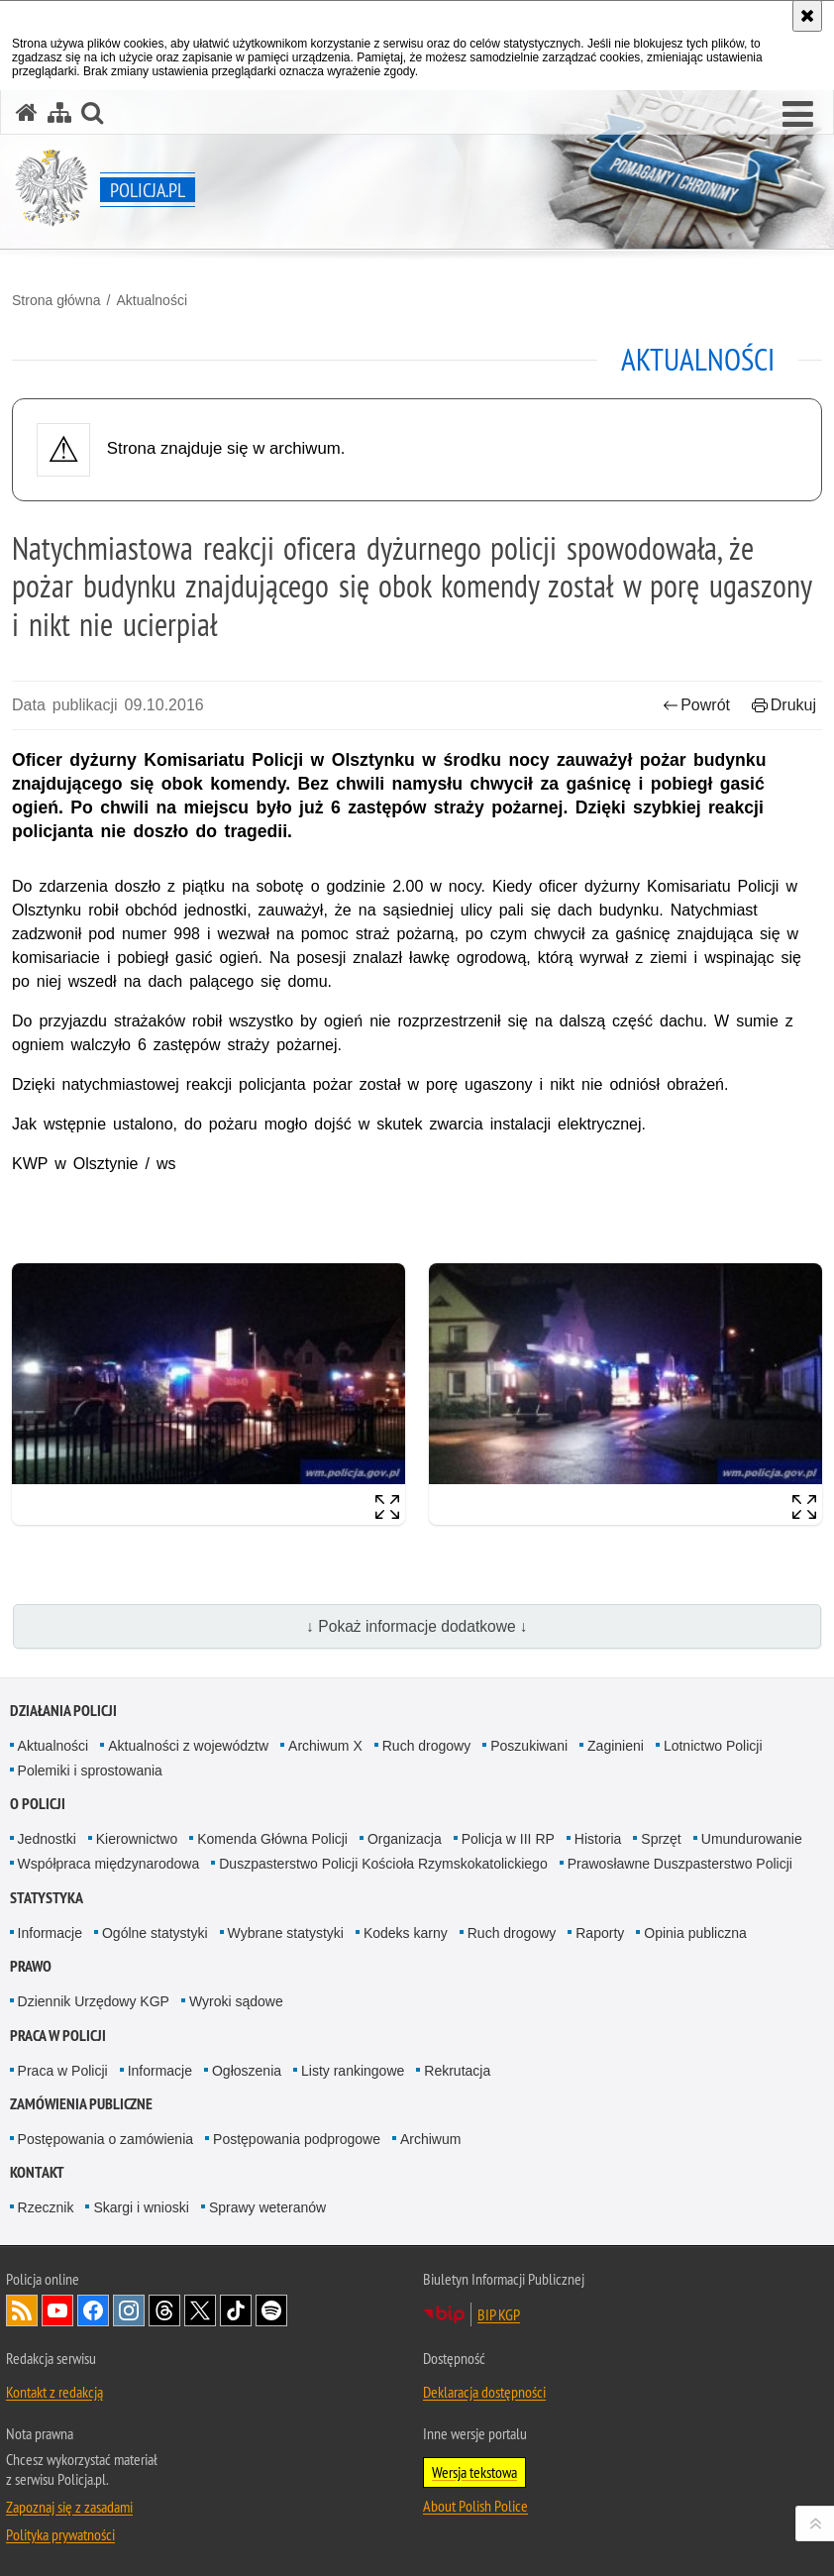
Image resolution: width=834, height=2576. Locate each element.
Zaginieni (615, 1746)
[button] (797, 115)
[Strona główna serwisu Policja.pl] (27, 112)
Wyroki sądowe (236, 2001)
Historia (597, 1839)
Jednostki (47, 1839)
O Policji (37, 1803)
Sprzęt (660, 1839)
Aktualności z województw (188, 1746)
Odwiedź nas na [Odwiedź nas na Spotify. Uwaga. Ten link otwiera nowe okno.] (271, 2310)
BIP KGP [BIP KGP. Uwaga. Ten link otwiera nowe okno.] (498, 2314)
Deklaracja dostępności (484, 2392)
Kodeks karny (406, 1933)
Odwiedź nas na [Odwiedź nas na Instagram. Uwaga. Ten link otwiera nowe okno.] (129, 2310)
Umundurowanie (751, 1839)
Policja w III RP (508, 1839)
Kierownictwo (136, 1839)
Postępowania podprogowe (296, 2139)
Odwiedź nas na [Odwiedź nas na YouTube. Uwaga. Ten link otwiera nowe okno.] (57, 2310)
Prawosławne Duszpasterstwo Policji (680, 1864)
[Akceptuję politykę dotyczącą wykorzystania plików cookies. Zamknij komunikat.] (807, 16)
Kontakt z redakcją (54, 2392)
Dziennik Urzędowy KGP (93, 2001)
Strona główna (56, 300)
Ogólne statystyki (155, 1933)
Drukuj (784, 705)
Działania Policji (63, 1710)
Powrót (696, 705)
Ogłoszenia (246, 2071)
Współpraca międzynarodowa (109, 1864)
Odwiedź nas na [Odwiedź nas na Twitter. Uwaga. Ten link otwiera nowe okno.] (200, 2310)
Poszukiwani (529, 1746)
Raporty (599, 1933)
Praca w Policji (58, 2035)
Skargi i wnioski (140, 2207)
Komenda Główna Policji (272, 1839)
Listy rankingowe (352, 2071)
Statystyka (46, 1897)
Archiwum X (325, 1746)
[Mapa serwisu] (59, 112)
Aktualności (151, 300)
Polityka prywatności (60, 2534)
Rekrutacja (457, 2071)
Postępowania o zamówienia (105, 2139)
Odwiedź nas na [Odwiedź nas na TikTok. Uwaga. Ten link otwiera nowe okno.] (236, 2310)
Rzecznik (46, 2207)
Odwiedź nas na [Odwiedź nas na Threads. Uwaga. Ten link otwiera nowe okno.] (164, 2310)
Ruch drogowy (426, 1746)
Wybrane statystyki (286, 1933)
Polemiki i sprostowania (90, 1770)
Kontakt (37, 2172)
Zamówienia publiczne (81, 2103)
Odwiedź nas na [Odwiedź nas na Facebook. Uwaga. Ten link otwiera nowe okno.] (93, 2310)
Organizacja (404, 1839)
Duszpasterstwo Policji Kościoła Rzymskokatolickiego (383, 1864)
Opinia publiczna (695, 1933)
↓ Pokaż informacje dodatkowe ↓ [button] (417, 1626)
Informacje (50, 1933)
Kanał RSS (22, 2310)
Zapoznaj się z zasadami (69, 2507)
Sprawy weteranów (267, 2207)
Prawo (31, 1966)
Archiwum (430, 2139)
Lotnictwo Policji (713, 1746)
